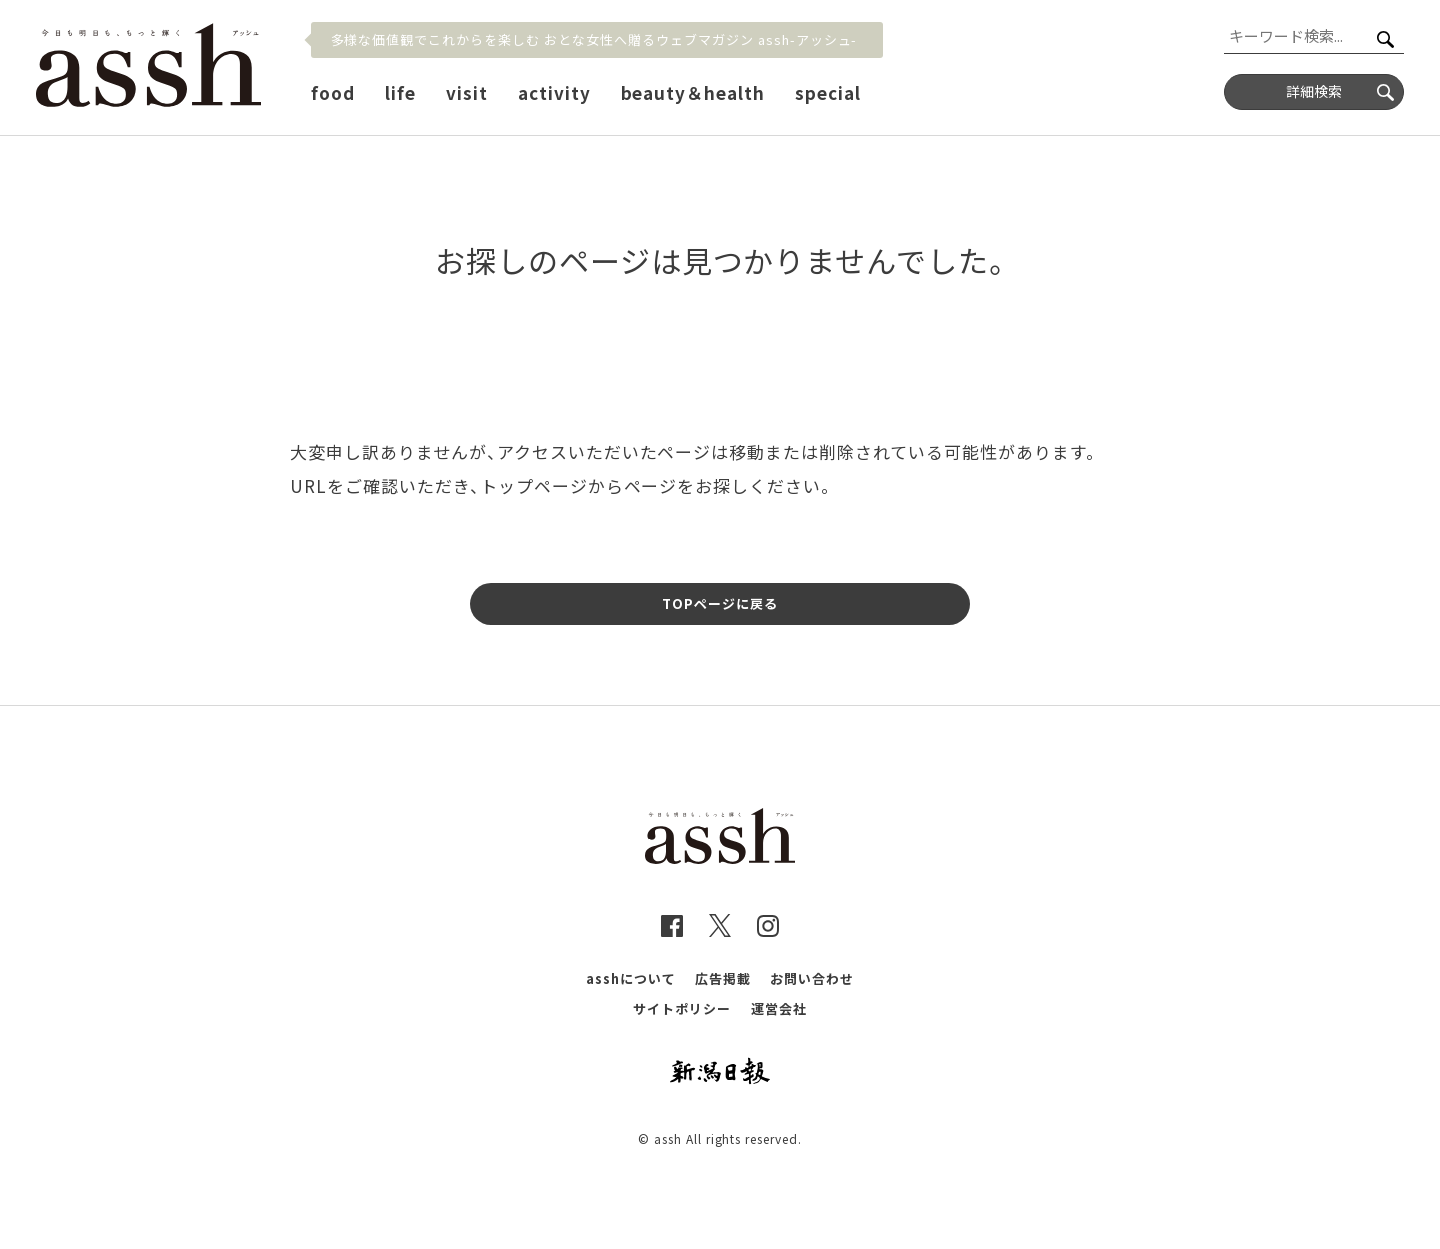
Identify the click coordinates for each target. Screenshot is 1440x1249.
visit (467, 92)
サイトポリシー (682, 1008)
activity (554, 92)
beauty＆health (693, 92)
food (333, 92)
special (828, 92)
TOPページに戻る (720, 603)
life (400, 92)
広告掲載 (723, 978)
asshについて (631, 978)
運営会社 (779, 1008)
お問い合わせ (812, 978)
